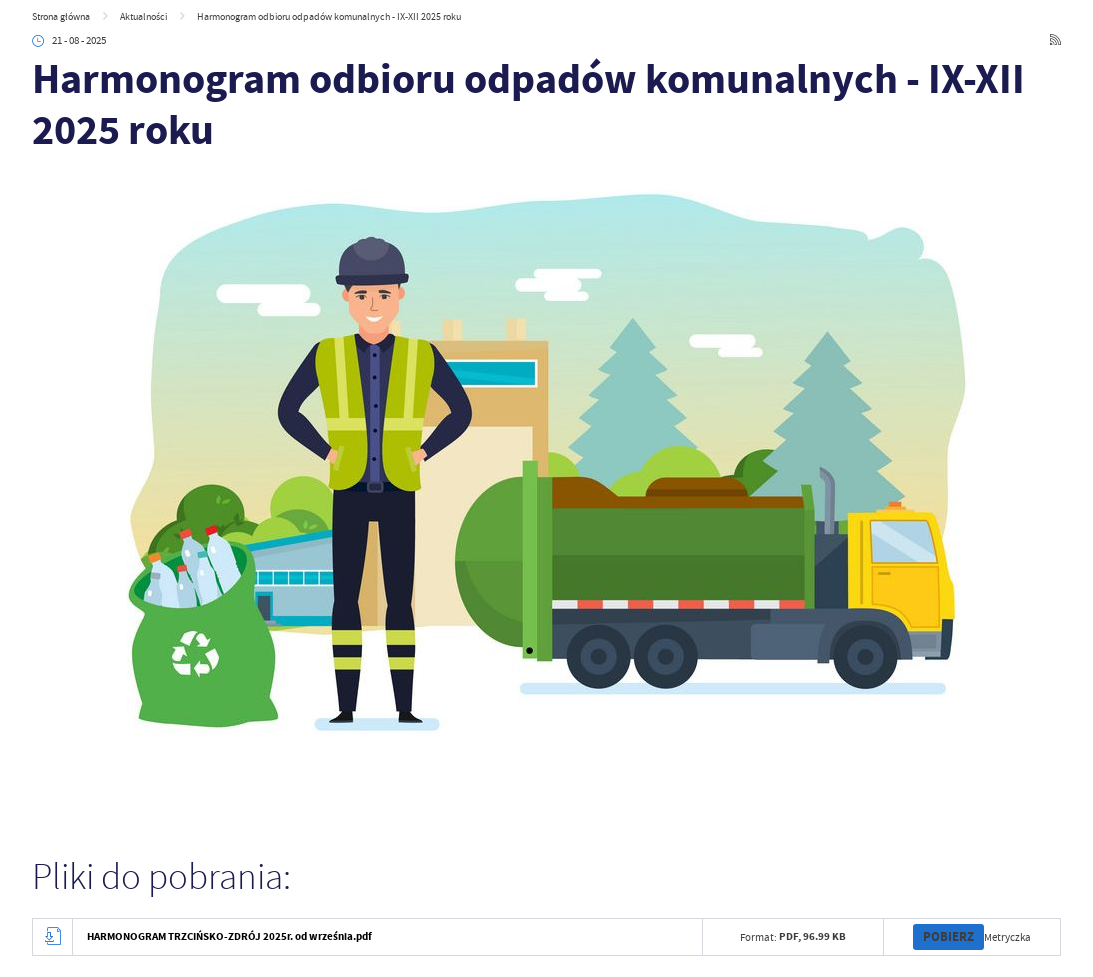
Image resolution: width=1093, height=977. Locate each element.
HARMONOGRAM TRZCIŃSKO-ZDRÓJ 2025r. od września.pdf (229, 936)
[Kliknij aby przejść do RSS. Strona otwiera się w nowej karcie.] (1055, 40)
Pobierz (948, 936)
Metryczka (1007, 937)
